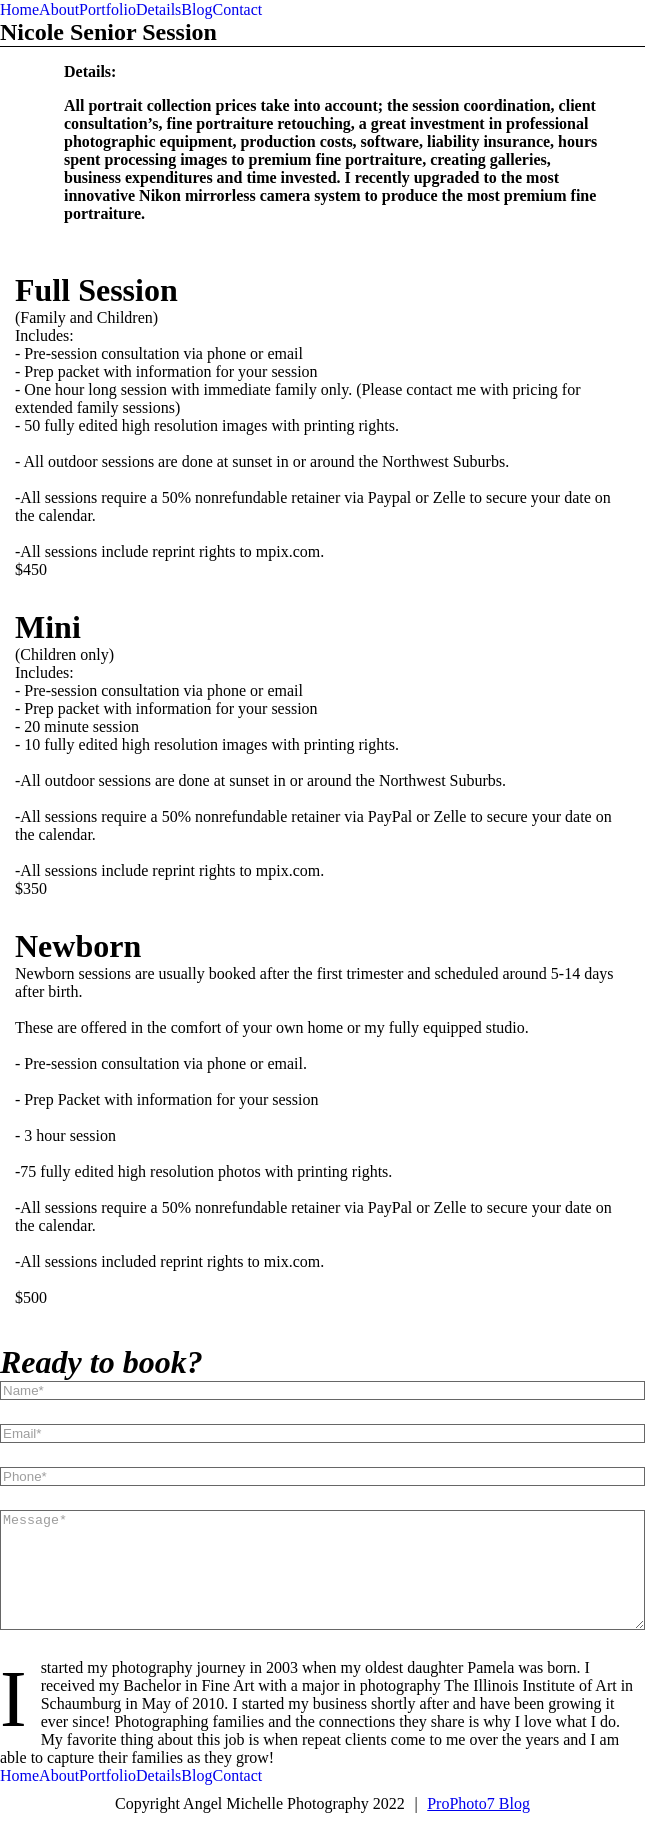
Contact (237, 9)
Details (158, 9)
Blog (196, 9)
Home (19, 9)
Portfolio (107, 9)
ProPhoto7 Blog (478, 1803)
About (59, 9)
